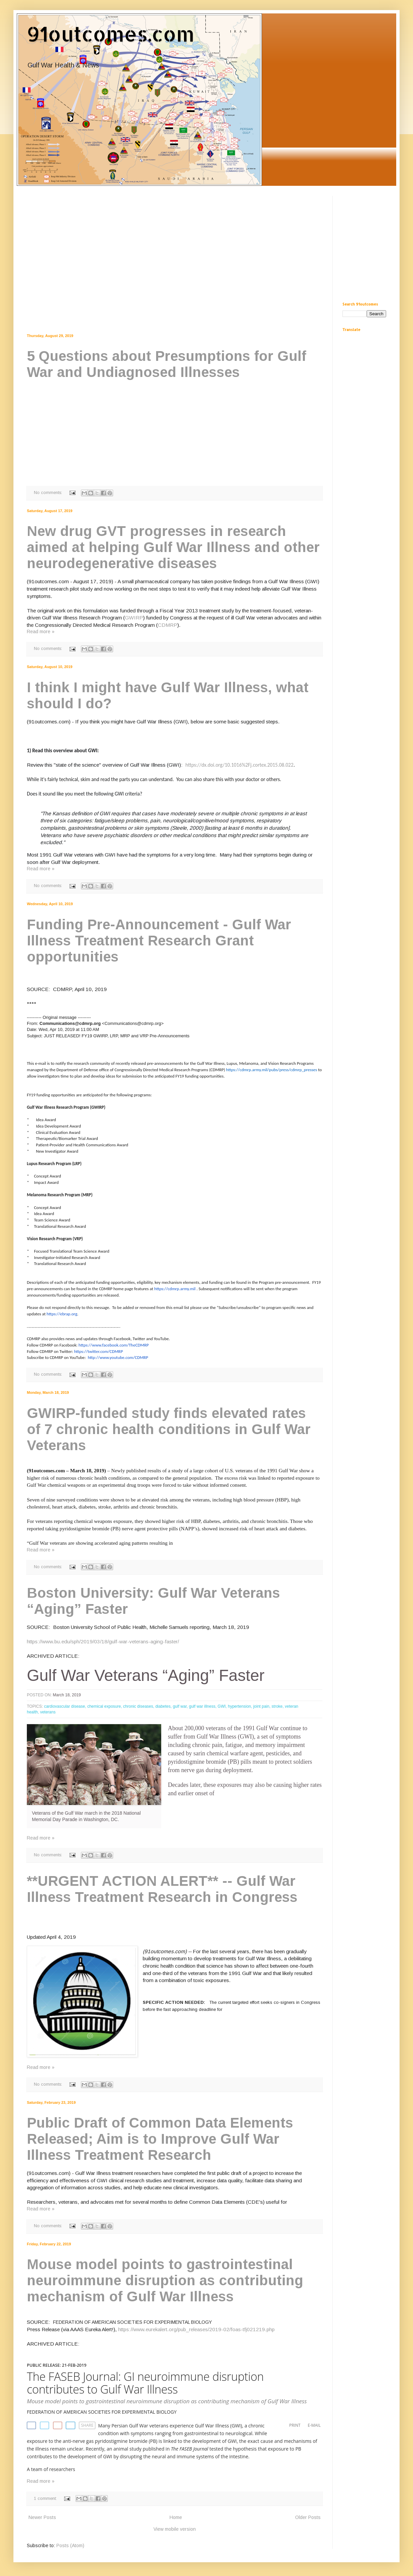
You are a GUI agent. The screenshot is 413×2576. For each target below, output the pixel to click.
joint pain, (262, 1706)
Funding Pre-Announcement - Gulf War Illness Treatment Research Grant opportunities (159, 941)
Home (176, 2517)
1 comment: (46, 2498)
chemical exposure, (105, 1706)
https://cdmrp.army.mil (174, 1288)
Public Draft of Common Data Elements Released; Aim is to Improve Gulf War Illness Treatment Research (160, 2139)
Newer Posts (42, 2517)
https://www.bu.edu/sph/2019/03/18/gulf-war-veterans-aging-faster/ (103, 1641)
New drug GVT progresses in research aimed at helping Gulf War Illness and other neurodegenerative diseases (173, 547)
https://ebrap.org (62, 1313)
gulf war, (181, 1706)
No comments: (48, 492)
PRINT (294, 2425)
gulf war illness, (203, 1706)
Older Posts (308, 2517)
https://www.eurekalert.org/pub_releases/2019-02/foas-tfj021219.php (197, 2329)
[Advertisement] (63, 259)
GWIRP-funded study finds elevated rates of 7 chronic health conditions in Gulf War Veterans (169, 1429)
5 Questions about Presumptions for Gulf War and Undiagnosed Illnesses (166, 364)
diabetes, (164, 1706)
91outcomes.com (110, 34)
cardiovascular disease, (65, 1706)
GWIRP (134, 617)
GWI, (223, 1706)
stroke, (278, 1706)
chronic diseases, (139, 1706)
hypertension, (240, 1706)
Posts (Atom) (70, 2545)
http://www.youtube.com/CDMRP (118, 1357)
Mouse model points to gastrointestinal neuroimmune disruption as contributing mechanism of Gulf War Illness (165, 2280)
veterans (47, 1712)
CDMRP (167, 625)
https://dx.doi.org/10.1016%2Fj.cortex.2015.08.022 (239, 765)
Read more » (40, 631)
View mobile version (174, 2529)
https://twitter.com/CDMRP (98, 1351)
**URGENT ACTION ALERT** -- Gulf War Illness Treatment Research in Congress (162, 1889)
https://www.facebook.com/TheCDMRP (114, 1345)
